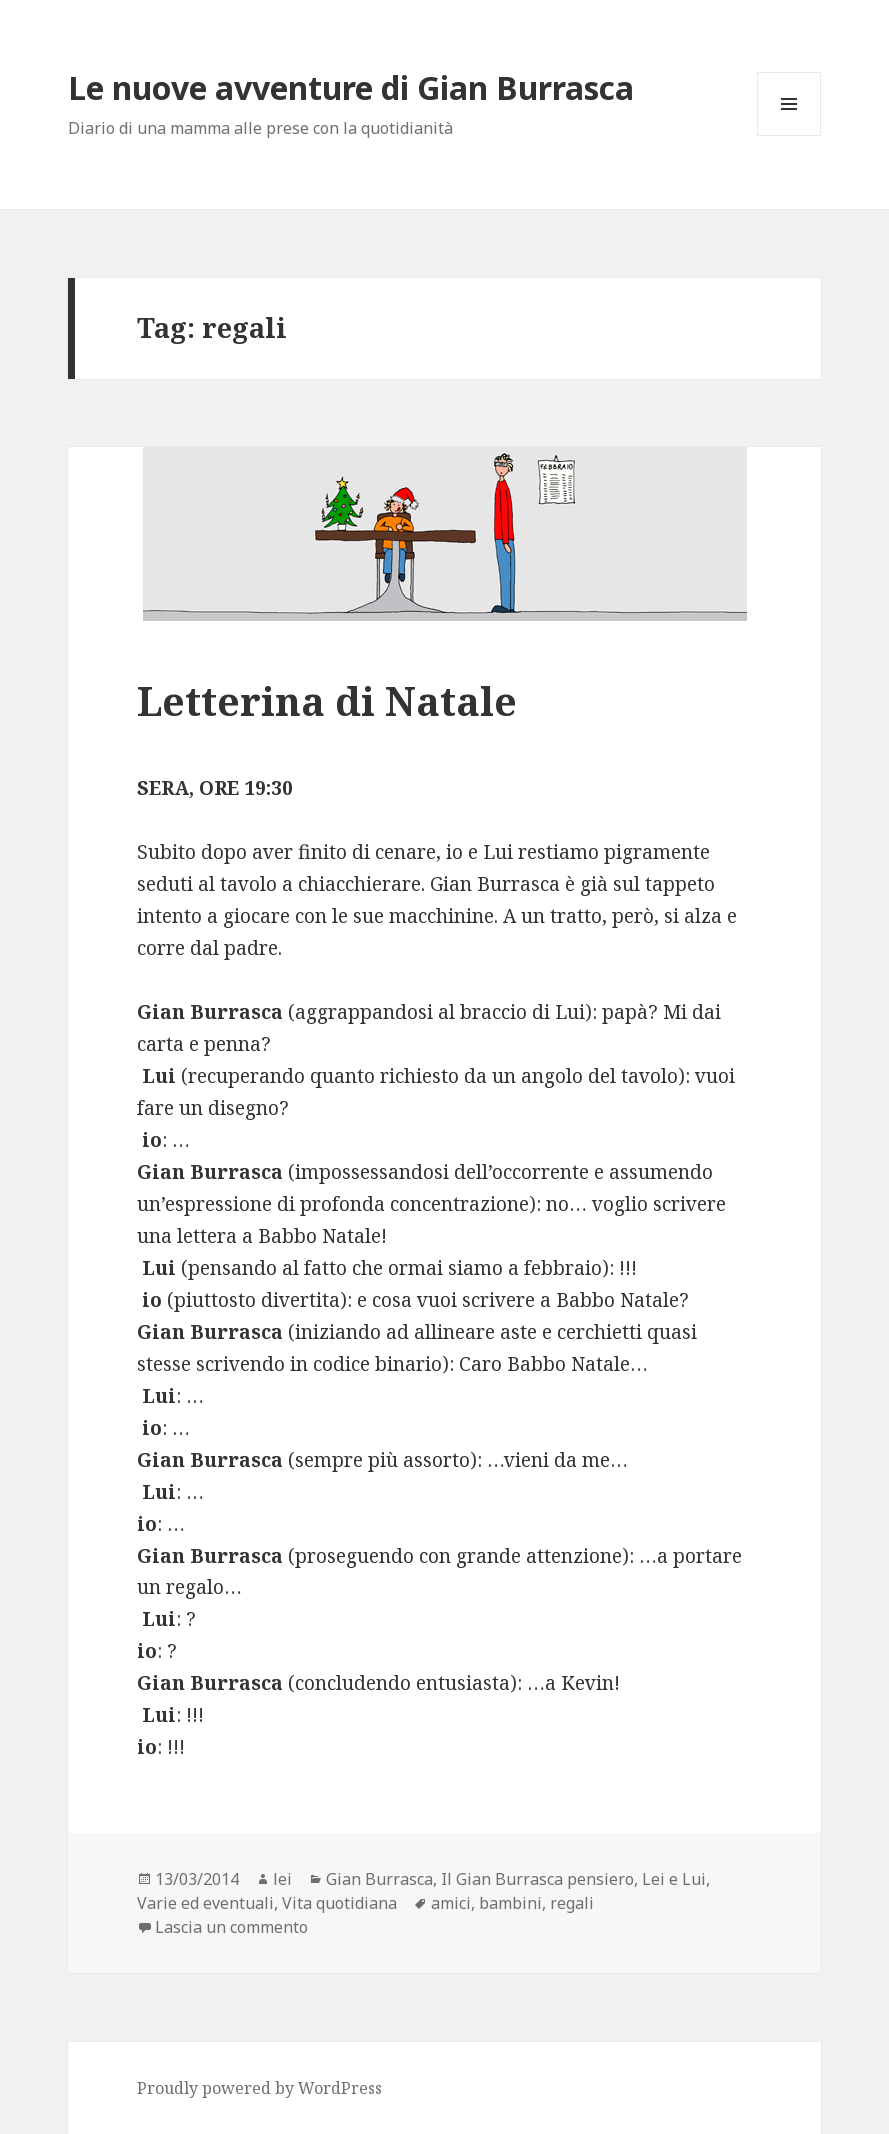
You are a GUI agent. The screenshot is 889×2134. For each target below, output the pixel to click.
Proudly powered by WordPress (259, 2088)
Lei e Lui (674, 1879)
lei (282, 1879)
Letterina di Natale (327, 700)
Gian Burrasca (379, 1879)
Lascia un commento (231, 1927)
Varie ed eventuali (205, 1903)
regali (572, 1903)
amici (451, 1903)
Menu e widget (789, 135)
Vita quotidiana (339, 1903)
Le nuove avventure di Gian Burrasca (351, 87)
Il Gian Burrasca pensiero (537, 1879)
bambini (510, 1903)
